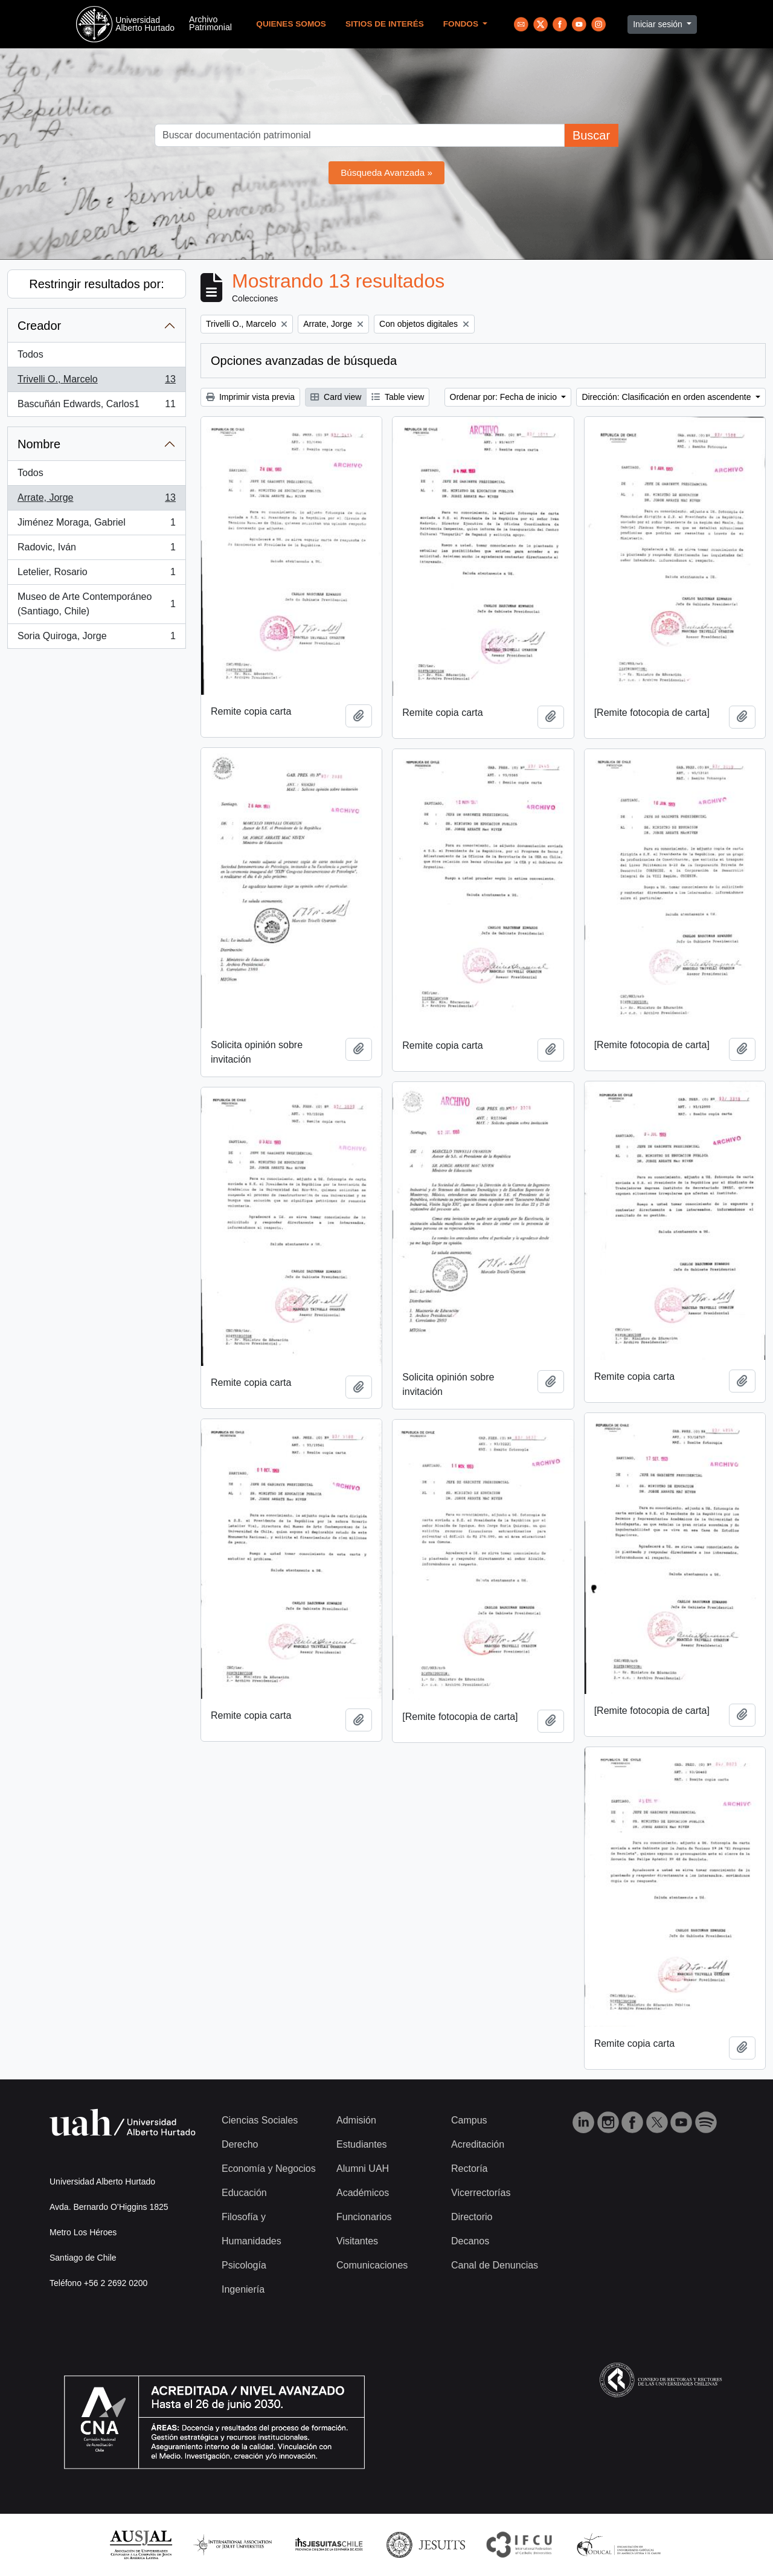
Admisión (356, 2120)
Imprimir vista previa (250, 397)
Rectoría (469, 2168)
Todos (30, 354)
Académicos (362, 2193)
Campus (469, 2120)
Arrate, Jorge (96, 500)
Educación (244, 2193)
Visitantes (357, 2241)
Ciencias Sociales (260, 2120)
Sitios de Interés (384, 23)
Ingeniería (243, 2289)
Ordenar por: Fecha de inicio (504, 397)
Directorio (471, 2217)
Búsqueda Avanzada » (386, 172)
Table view (397, 397)
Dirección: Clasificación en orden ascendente (667, 397)
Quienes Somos (291, 23)
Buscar (591, 135)
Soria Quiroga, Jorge (96, 638)
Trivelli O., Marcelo (96, 381)
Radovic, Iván (96, 549)
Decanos (470, 2241)
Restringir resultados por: (96, 284)
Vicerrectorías (480, 2193)
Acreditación (477, 2144)
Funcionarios (364, 2217)
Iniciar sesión (659, 24)
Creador (39, 325)
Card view (335, 397)
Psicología (244, 2265)
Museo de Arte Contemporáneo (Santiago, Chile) (96, 603)
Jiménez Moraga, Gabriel (96, 525)
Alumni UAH (362, 2168)
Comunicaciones (372, 2265)
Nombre (39, 444)
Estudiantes (361, 2144)
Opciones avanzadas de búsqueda (304, 360)
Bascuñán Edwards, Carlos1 (96, 406)
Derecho (240, 2144)
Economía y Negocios (269, 2168)
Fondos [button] (462, 23)
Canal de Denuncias (494, 2265)
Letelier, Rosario (96, 574)
